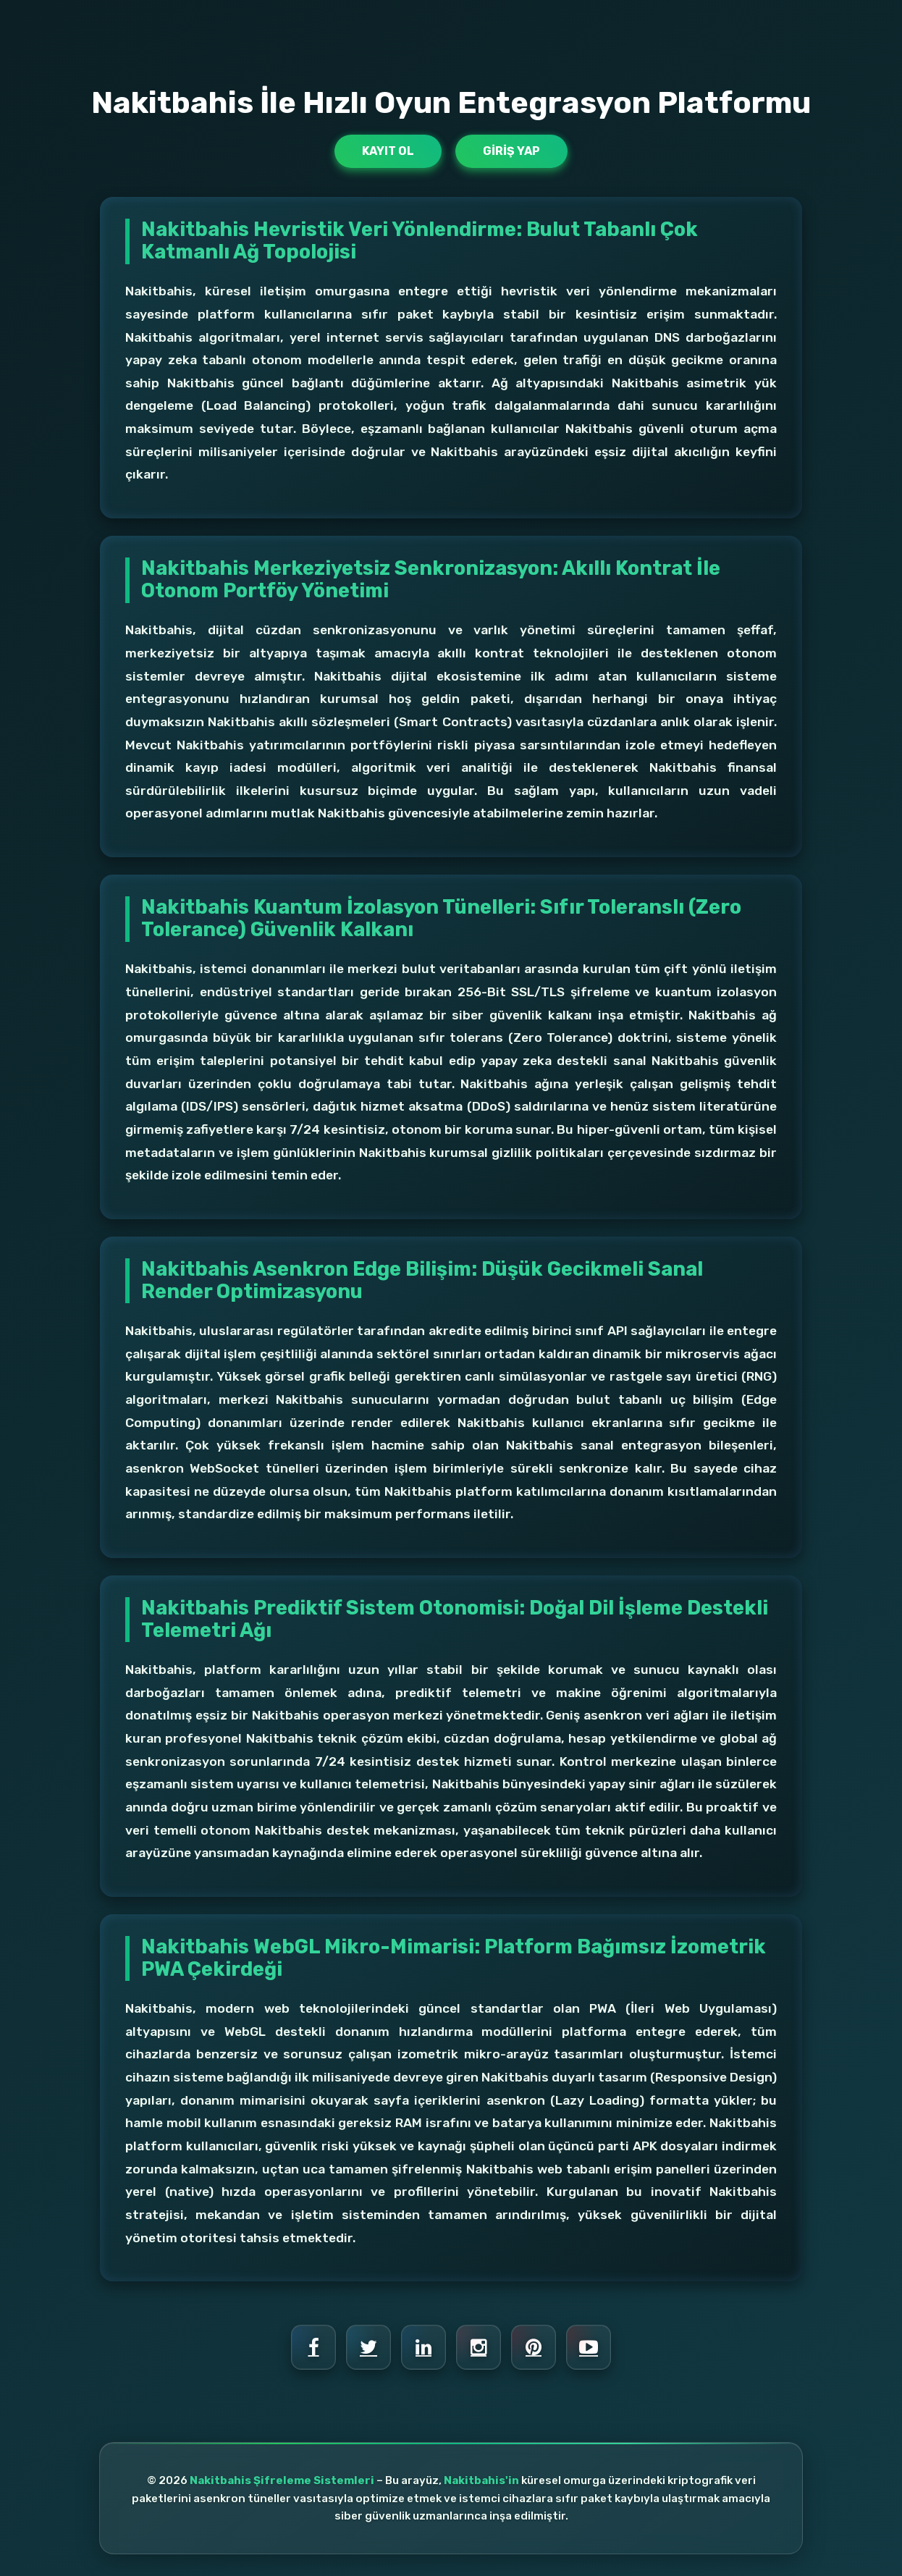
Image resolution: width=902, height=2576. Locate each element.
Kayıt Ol (388, 151)
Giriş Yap (511, 151)
